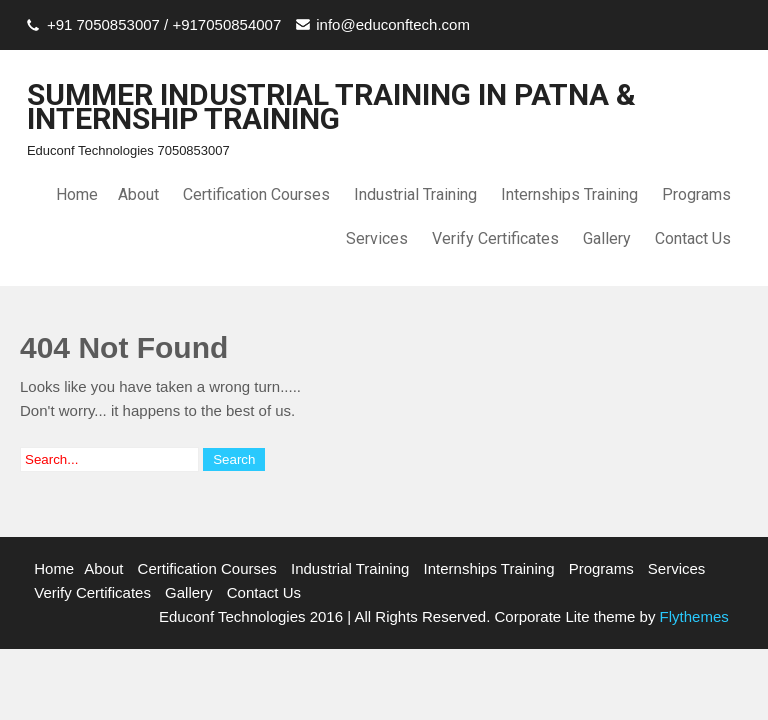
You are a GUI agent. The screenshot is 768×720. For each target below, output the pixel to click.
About (138, 194)
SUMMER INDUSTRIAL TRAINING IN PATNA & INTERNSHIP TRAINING (331, 106)
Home (77, 194)
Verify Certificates (495, 238)
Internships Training (569, 194)
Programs (696, 194)
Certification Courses (256, 194)
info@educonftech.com (393, 24)
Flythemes (691, 616)
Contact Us (693, 238)
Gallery (607, 238)
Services (377, 238)
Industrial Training (415, 194)
